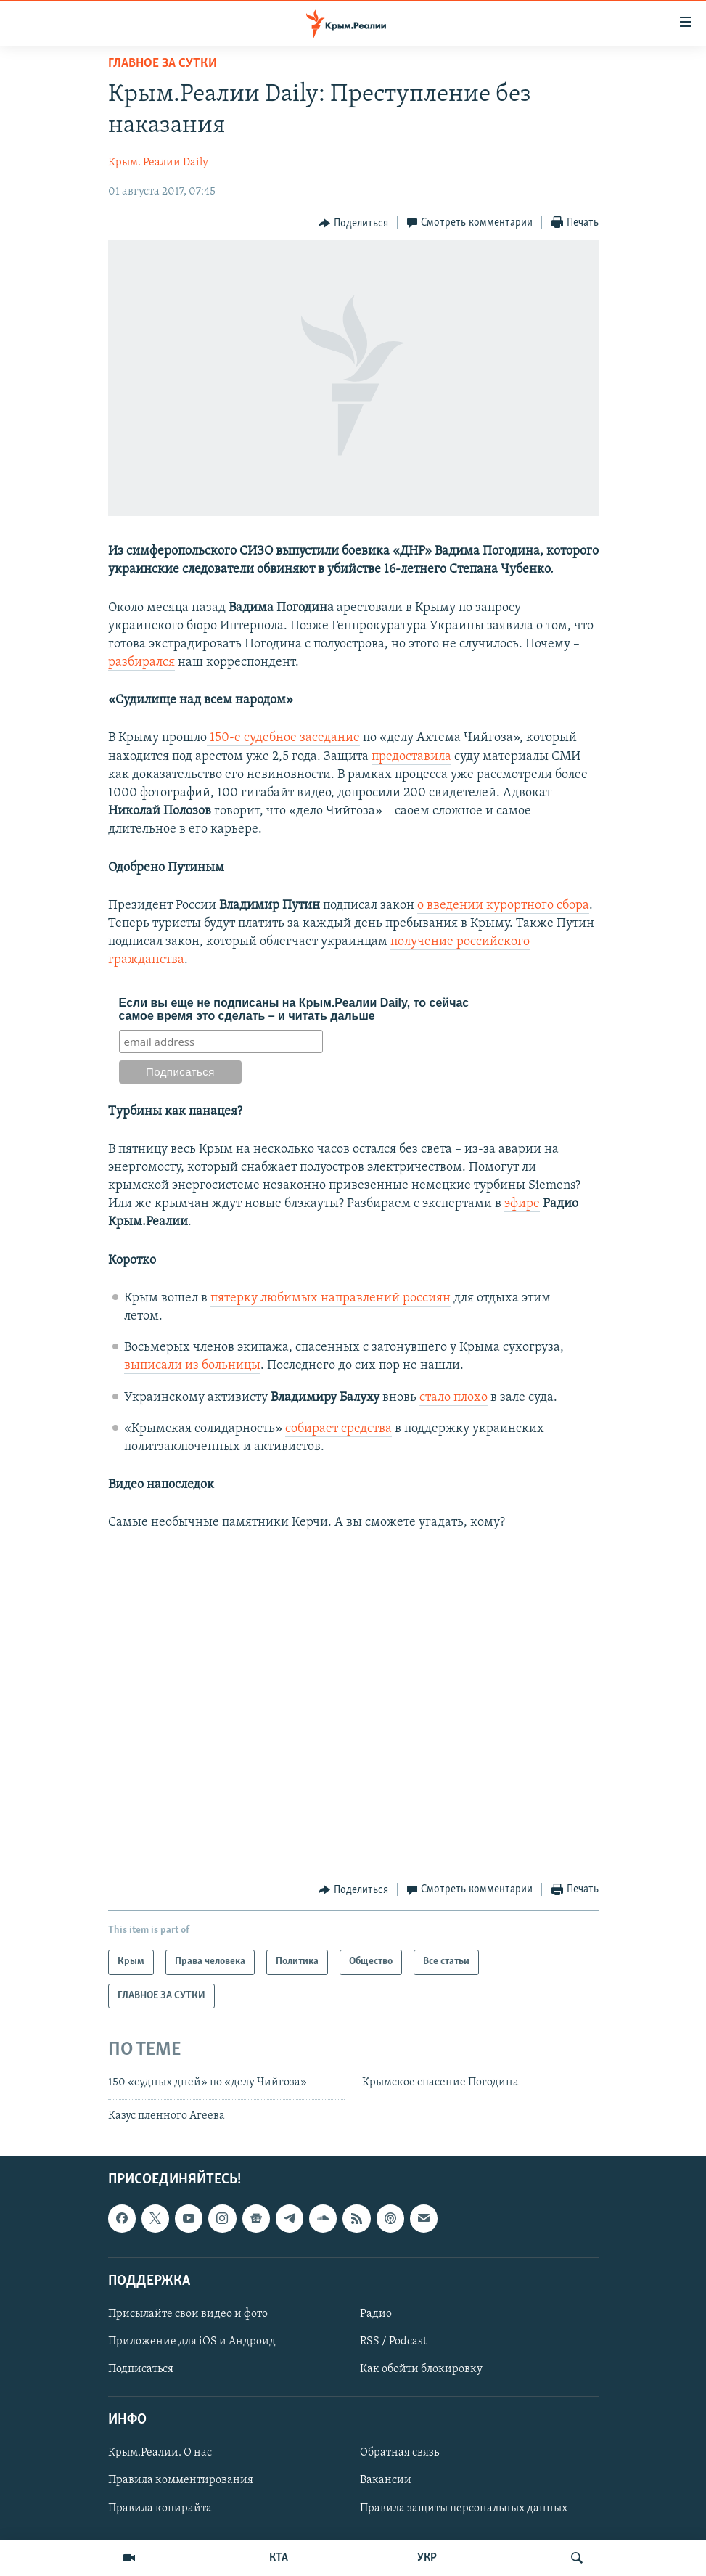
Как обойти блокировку (421, 2369)
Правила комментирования (180, 2480)
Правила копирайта (160, 2508)
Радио (376, 2314)
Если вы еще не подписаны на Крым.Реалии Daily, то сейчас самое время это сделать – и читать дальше (294, 1009)
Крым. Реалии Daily (158, 162)
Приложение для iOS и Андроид (192, 2341)
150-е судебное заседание (283, 738)
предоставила (411, 757)
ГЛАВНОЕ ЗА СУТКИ (162, 63)
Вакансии (385, 2480)
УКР (427, 2558)
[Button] (353, 224)
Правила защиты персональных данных (463, 2508)
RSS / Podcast (393, 2341)
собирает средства (338, 1429)
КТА (278, 2558)
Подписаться (140, 2369)
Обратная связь (399, 2452)
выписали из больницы (192, 1366)
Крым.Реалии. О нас (160, 2452)
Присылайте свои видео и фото (188, 2314)
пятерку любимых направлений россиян (330, 1298)
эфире (522, 1204)
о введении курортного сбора (503, 905)
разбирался (141, 662)
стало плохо (453, 1397)
